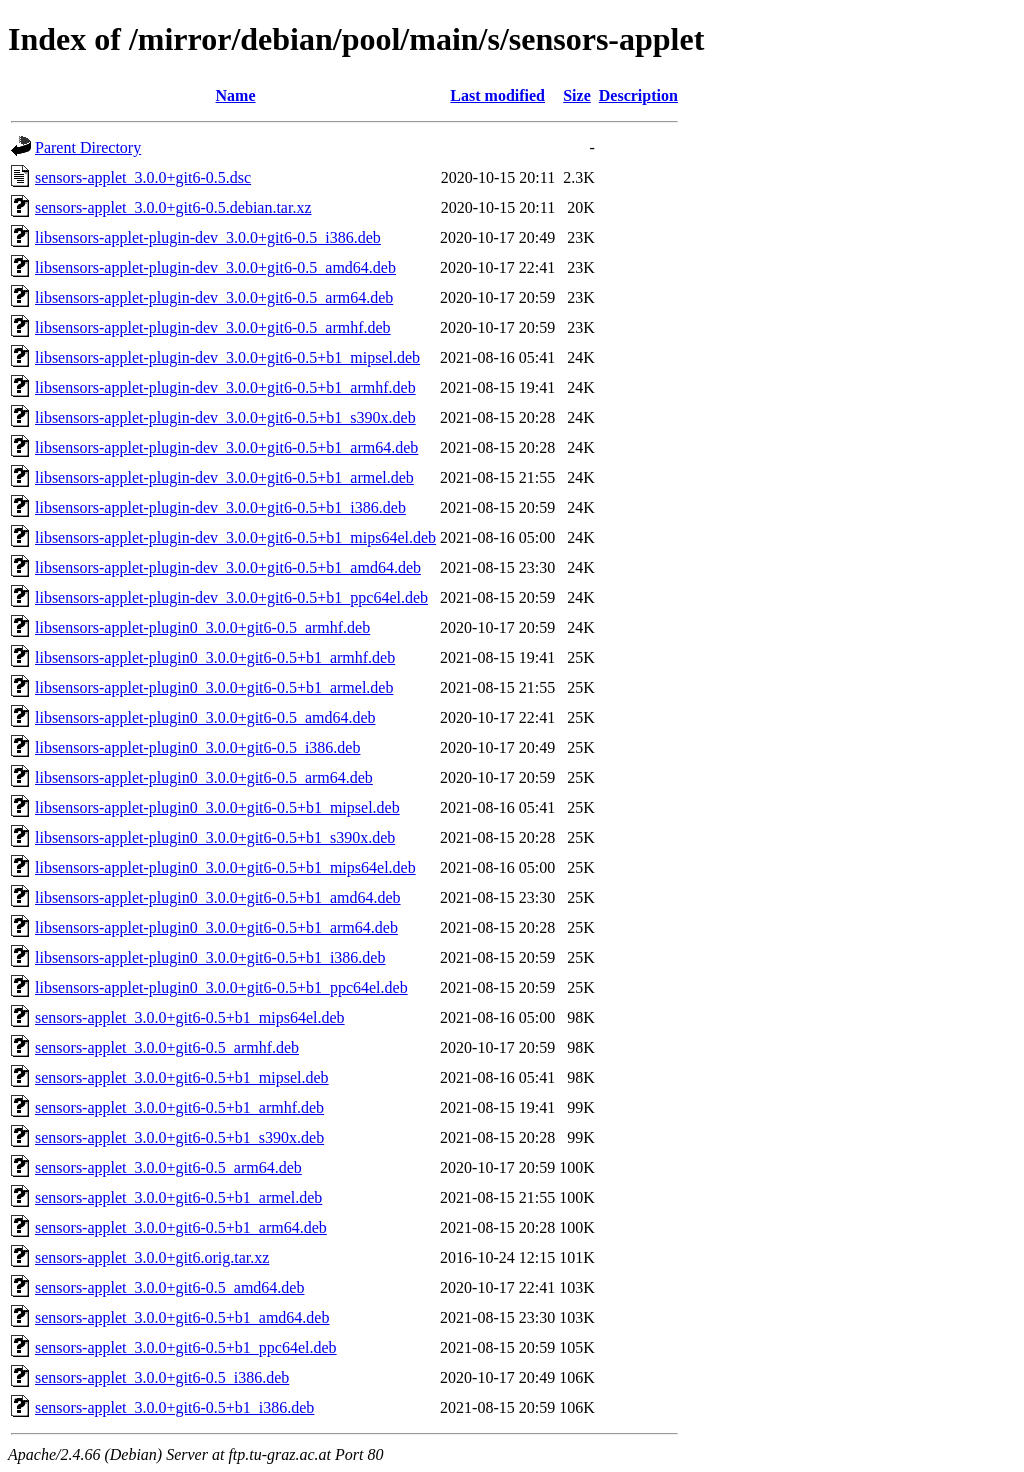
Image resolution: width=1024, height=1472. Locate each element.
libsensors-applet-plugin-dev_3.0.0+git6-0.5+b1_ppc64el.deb (231, 597)
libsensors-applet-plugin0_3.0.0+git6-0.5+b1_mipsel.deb (217, 807)
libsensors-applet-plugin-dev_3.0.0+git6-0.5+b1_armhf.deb (225, 387)
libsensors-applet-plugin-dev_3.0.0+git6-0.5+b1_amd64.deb (228, 567)
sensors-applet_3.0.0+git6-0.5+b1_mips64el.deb (190, 1017)
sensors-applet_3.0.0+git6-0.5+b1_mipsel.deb (182, 1077)
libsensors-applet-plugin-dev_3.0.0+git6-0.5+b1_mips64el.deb (235, 537)
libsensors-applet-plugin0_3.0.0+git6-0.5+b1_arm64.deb (216, 927)
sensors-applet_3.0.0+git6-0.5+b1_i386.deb (174, 1407)
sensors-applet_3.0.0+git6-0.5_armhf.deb (167, 1047)
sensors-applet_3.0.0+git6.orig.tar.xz (152, 1257)
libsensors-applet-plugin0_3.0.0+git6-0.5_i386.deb (197, 747)
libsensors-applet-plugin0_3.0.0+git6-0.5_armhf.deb (202, 627)
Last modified (497, 95)
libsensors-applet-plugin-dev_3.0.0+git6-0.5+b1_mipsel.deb (227, 357)
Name (236, 95)
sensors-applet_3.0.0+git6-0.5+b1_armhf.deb (179, 1107)
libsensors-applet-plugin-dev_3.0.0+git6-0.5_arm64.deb (214, 297)
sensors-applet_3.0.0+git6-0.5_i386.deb (162, 1377)
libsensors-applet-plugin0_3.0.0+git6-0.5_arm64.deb (204, 777)
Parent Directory (88, 147)
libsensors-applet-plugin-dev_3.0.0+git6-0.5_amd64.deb (215, 267)
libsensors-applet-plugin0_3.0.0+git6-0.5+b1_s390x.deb (215, 837)
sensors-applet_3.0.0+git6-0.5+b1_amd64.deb (182, 1317)
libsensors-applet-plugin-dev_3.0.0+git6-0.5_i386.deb (208, 237)
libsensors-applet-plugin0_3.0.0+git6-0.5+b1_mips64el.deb (225, 867)
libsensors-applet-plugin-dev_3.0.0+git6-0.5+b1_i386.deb (220, 507)
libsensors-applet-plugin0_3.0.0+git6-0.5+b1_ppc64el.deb (221, 987)
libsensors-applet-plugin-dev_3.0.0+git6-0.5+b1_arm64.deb (226, 447)
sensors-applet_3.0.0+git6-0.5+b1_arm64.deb (181, 1227)
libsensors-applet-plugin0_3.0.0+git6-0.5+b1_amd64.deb (218, 897)
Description (638, 95)
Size (577, 95)
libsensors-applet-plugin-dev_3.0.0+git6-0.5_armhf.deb (213, 327)
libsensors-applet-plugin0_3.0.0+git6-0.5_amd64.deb (205, 717)
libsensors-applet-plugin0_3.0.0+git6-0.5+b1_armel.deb (214, 687)
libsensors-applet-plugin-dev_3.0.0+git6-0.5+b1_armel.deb (224, 477)
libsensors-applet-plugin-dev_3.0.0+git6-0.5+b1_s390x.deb (225, 417)
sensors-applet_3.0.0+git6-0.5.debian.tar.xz (173, 207)
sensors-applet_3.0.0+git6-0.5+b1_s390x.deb (179, 1137)
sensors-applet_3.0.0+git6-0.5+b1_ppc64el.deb (186, 1347)
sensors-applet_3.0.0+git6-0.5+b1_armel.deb (178, 1197)
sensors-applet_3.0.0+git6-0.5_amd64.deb (169, 1287)
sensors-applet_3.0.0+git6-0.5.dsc (143, 177)
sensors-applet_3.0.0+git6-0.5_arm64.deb (168, 1167)
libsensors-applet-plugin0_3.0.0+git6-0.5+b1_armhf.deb (215, 657)
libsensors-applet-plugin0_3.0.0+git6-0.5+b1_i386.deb (210, 957)
